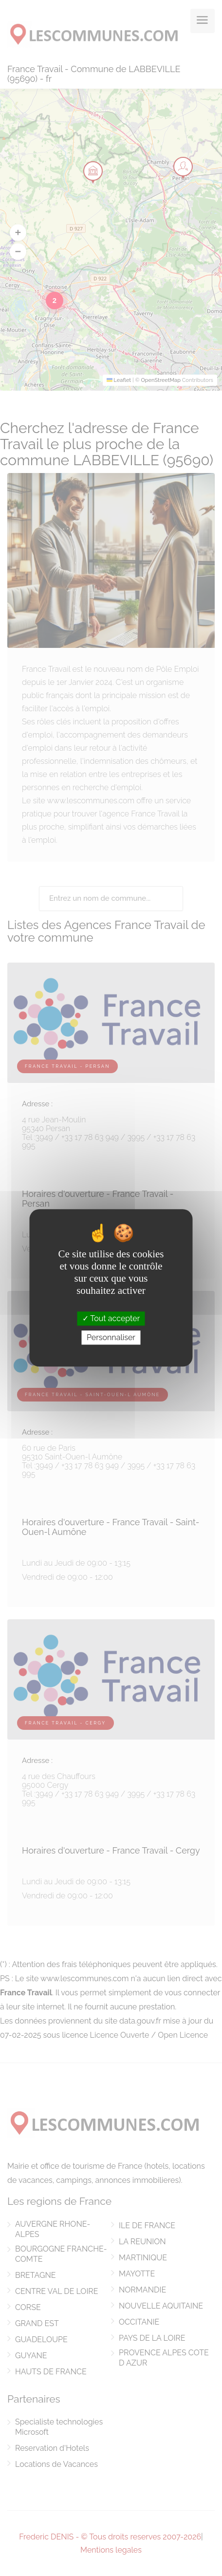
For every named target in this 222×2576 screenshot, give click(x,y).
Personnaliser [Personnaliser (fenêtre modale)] (111, 1338)
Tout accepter (111, 1318)
